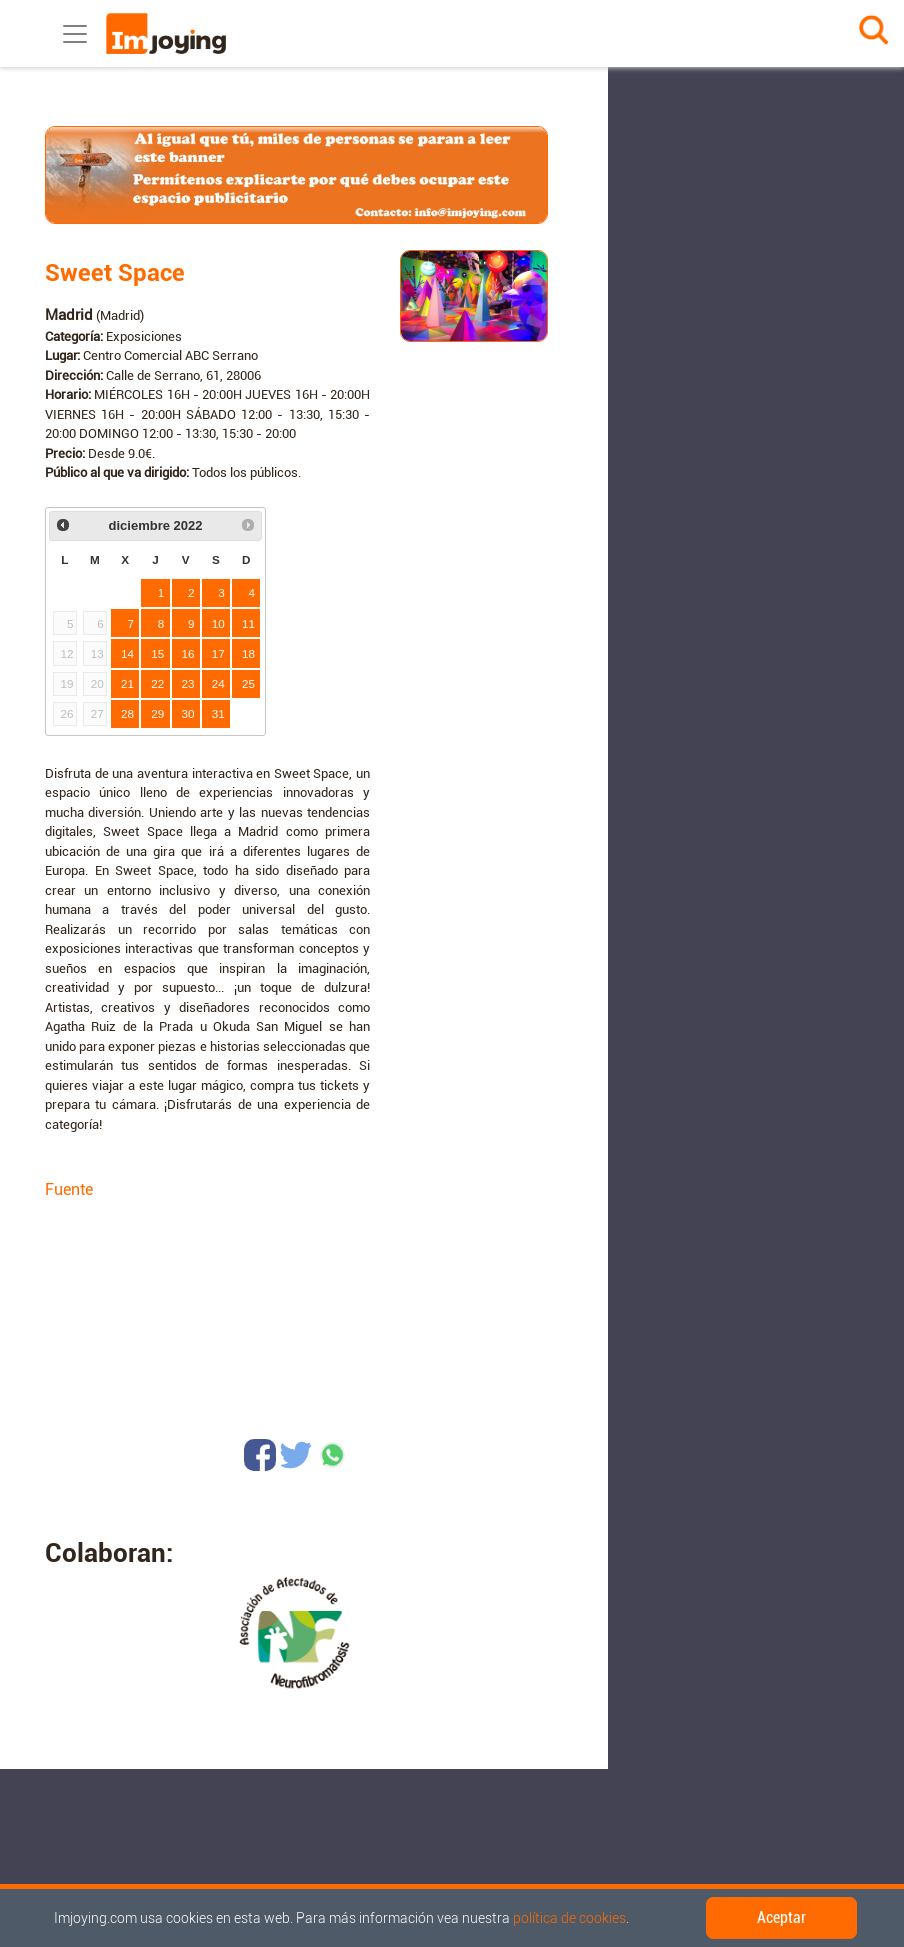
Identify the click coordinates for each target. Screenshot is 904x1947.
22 (157, 683)
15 (157, 653)
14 (127, 653)
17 (218, 653)
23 (188, 683)
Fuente (69, 1189)
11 (248, 623)
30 (188, 713)
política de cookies (569, 1918)
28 (127, 713)
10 (218, 623)
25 (248, 683)
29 (157, 713)
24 (218, 683)
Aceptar (781, 1917)
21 (127, 683)
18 (248, 653)
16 (188, 653)
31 (218, 713)
